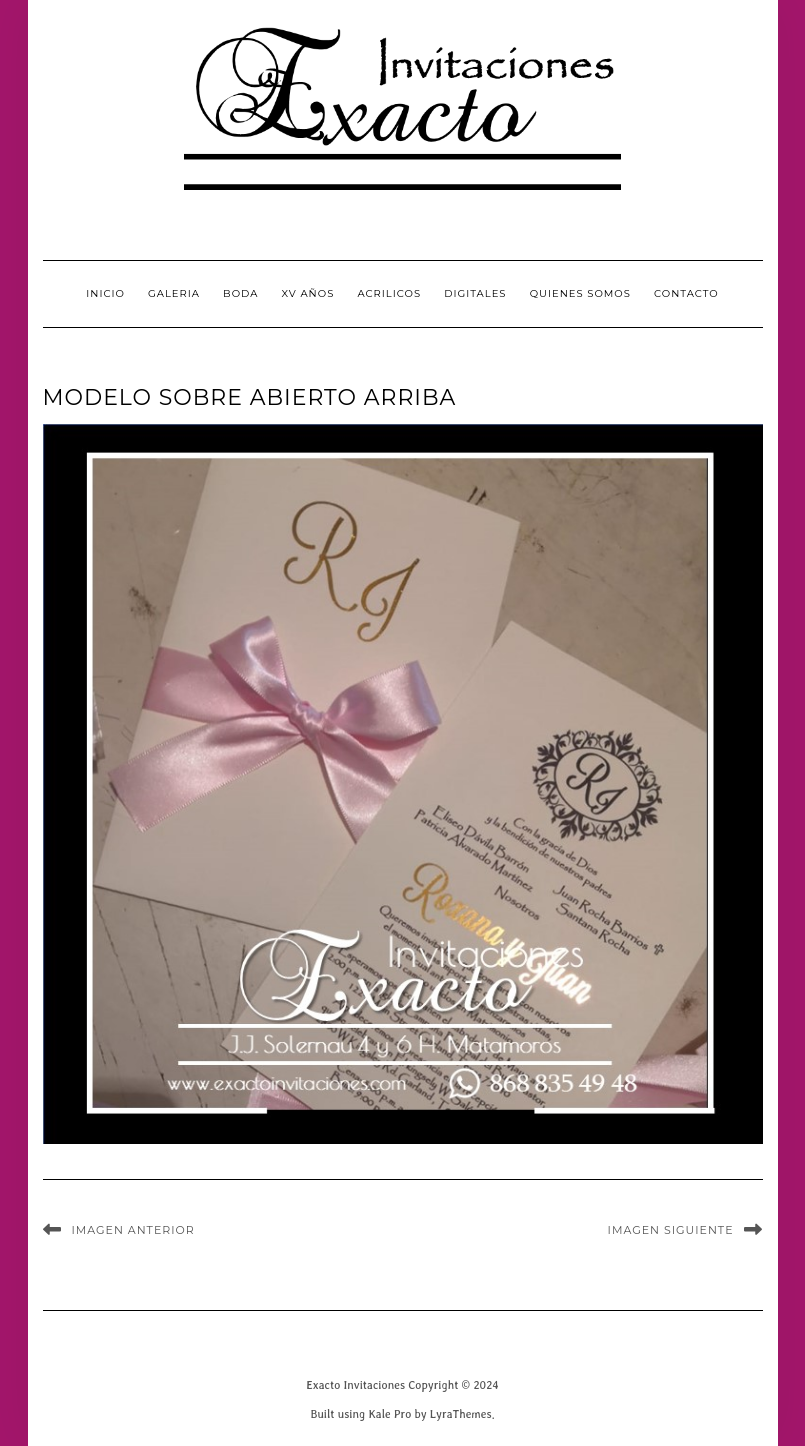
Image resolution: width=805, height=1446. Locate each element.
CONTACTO (686, 293)
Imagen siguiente (671, 1230)
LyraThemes (461, 1413)
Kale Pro (389, 1413)
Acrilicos (389, 293)
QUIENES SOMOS (580, 293)
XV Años (308, 293)
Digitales (475, 293)
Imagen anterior (133, 1230)
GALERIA (174, 293)
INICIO (105, 293)
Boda (240, 293)
